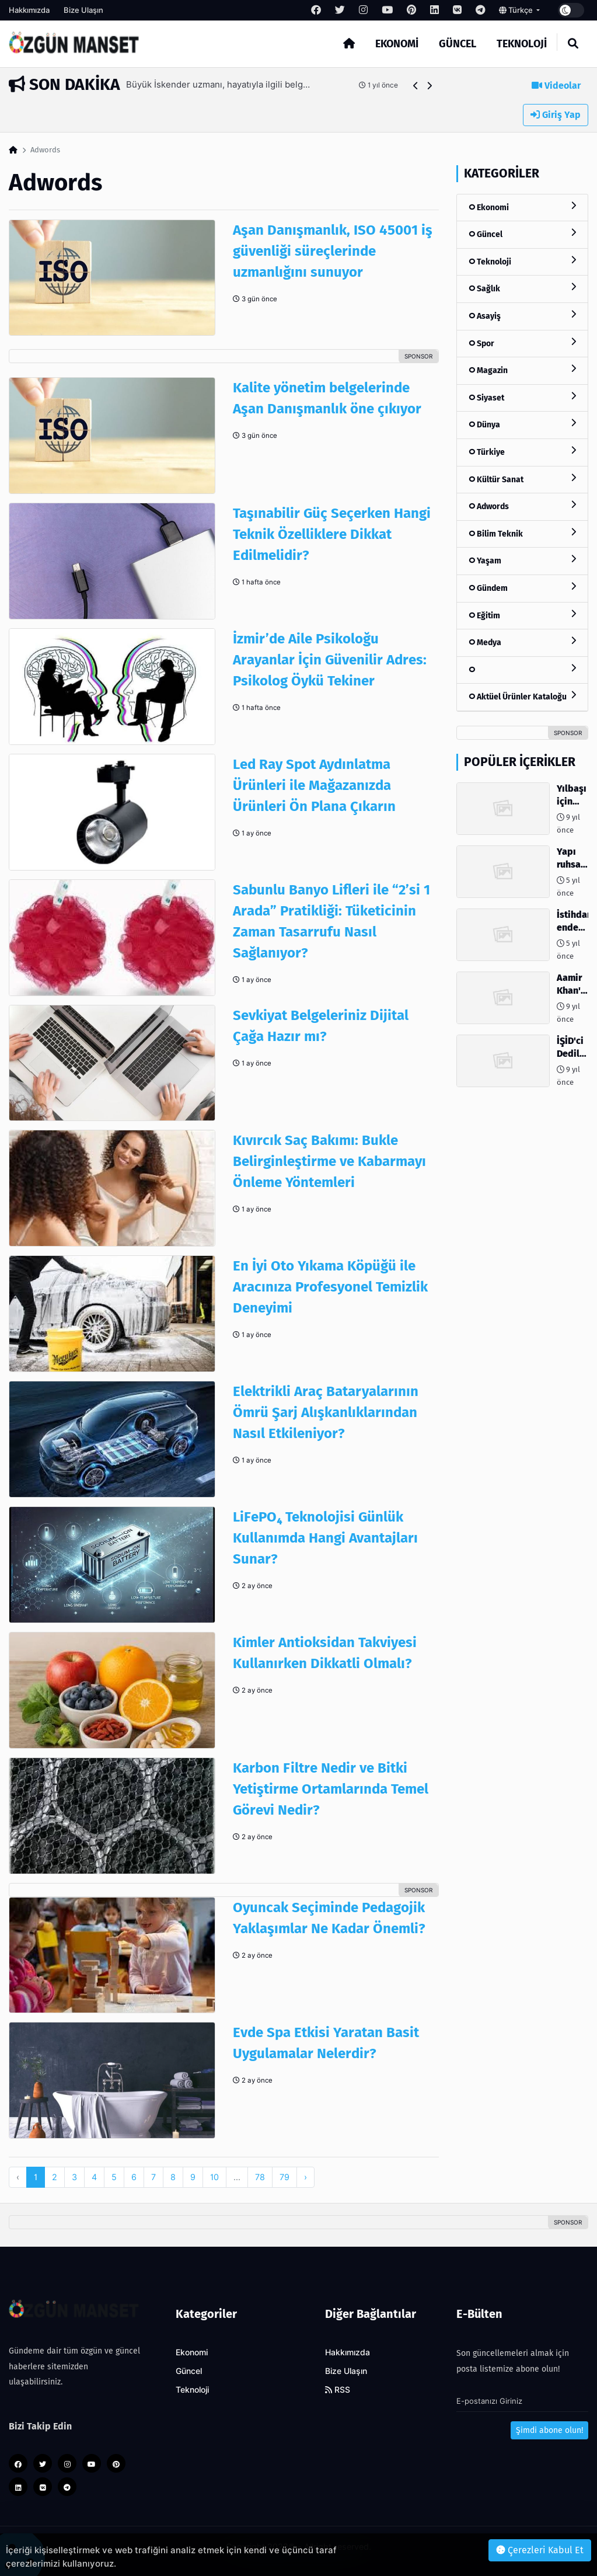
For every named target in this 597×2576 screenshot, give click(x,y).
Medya (522, 642)
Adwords (522, 505)
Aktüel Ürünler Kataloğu (522, 696)
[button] (415, 85)
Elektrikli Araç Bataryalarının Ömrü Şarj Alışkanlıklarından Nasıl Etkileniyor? (325, 1412)
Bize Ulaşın (83, 10)
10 (214, 2177)
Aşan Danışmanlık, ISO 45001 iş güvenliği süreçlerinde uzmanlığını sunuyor (332, 251)
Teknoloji (522, 43)
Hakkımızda (29, 10)
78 (260, 2177)
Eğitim (522, 615)
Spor (522, 343)
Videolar (556, 85)
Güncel (457, 43)
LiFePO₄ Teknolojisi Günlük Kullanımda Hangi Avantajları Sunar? (325, 1538)
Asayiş (522, 315)
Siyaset (522, 397)
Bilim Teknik (522, 533)
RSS (337, 2389)
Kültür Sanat (522, 479)
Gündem (522, 587)
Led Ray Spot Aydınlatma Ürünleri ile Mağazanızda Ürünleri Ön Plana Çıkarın (314, 785)
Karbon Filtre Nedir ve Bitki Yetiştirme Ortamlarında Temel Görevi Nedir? (330, 1789)
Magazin (522, 369)
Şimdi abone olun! (549, 2430)
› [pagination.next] (305, 2177)
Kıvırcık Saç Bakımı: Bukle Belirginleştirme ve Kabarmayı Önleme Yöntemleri (329, 1161)
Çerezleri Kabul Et (540, 2550)
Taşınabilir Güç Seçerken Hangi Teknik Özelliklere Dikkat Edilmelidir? (332, 534)
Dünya (522, 424)
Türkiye (522, 451)
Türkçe (517, 10)
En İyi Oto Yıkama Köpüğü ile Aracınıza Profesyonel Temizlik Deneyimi (330, 1287)
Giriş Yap (555, 114)
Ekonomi (396, 43)
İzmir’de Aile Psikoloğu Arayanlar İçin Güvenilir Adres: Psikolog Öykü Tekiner (330, 660)
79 (284, 2177)
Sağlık (522, 288)
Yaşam (522, 560)
